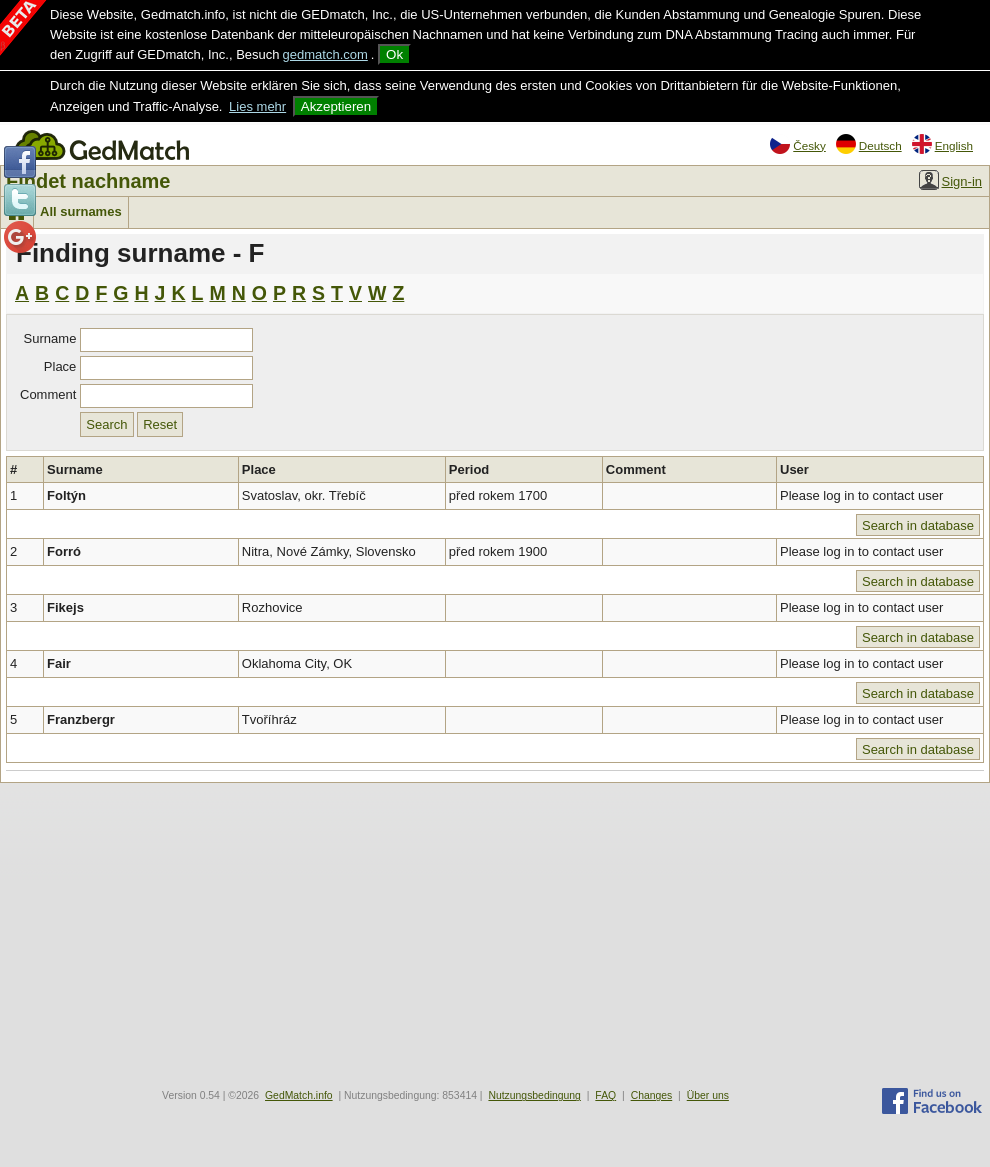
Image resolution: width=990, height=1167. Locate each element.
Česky (797, 144)
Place (60, 366)
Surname (50, 338)
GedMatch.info (299, 1095)
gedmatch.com (325, 54)
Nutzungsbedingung (534, 1095)
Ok (394, 54)
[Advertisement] (495, 933)
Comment (48, 394)
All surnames (81, 211)
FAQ (605, 1095)
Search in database (918, 525)
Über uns (708, 1095)
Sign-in (950, 180)
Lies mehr (257, 106)
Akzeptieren (336, 106)
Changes (652, 1095)
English (942, 144)
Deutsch (869, 144)
